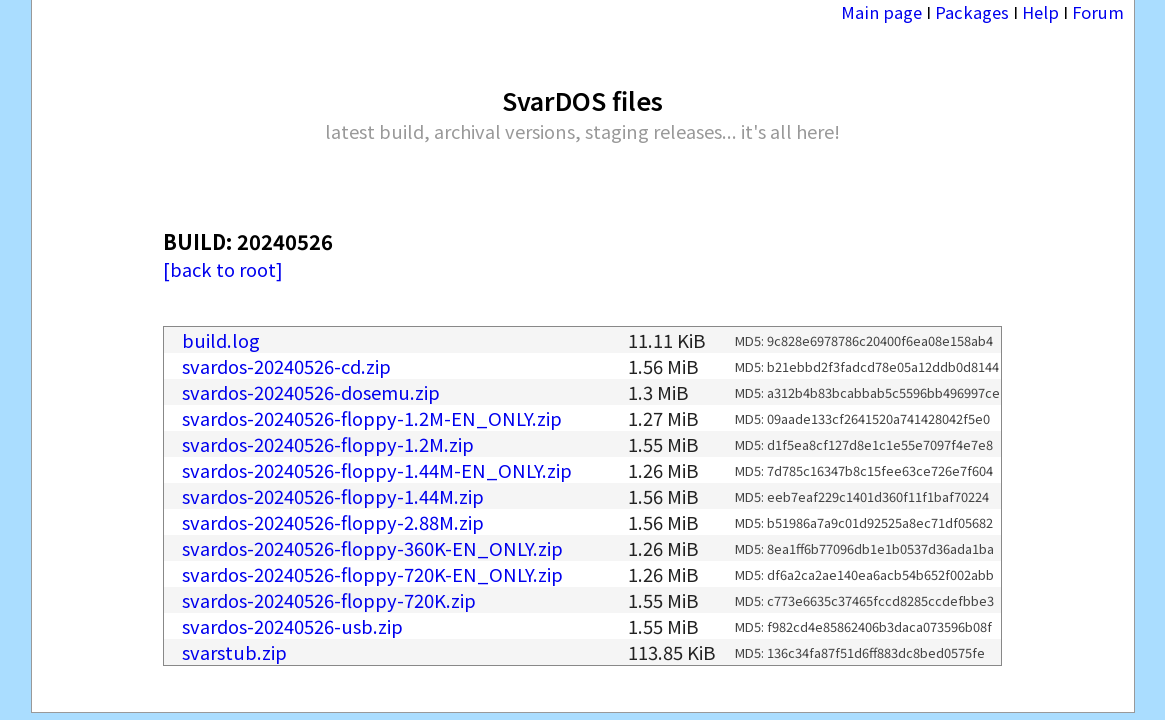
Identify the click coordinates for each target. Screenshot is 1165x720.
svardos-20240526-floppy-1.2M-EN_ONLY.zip (372, 418)
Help (1040, 12)
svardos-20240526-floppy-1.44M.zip (333, 496)
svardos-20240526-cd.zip (286, 366)
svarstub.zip (234, 652)
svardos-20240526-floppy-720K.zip (329, 600)
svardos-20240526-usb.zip (292, 626)
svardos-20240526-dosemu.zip (311, 392)
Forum (1098, 12)
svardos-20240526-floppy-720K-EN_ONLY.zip (372, 574)
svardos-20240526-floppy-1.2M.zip (328, 444)
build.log (221, 340)
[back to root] (223, 269)
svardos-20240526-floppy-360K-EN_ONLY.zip (372, 548)
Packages (972, 12)
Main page (881, 12)
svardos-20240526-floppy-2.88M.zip (333, 522)
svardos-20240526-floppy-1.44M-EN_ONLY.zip (377, 470)
